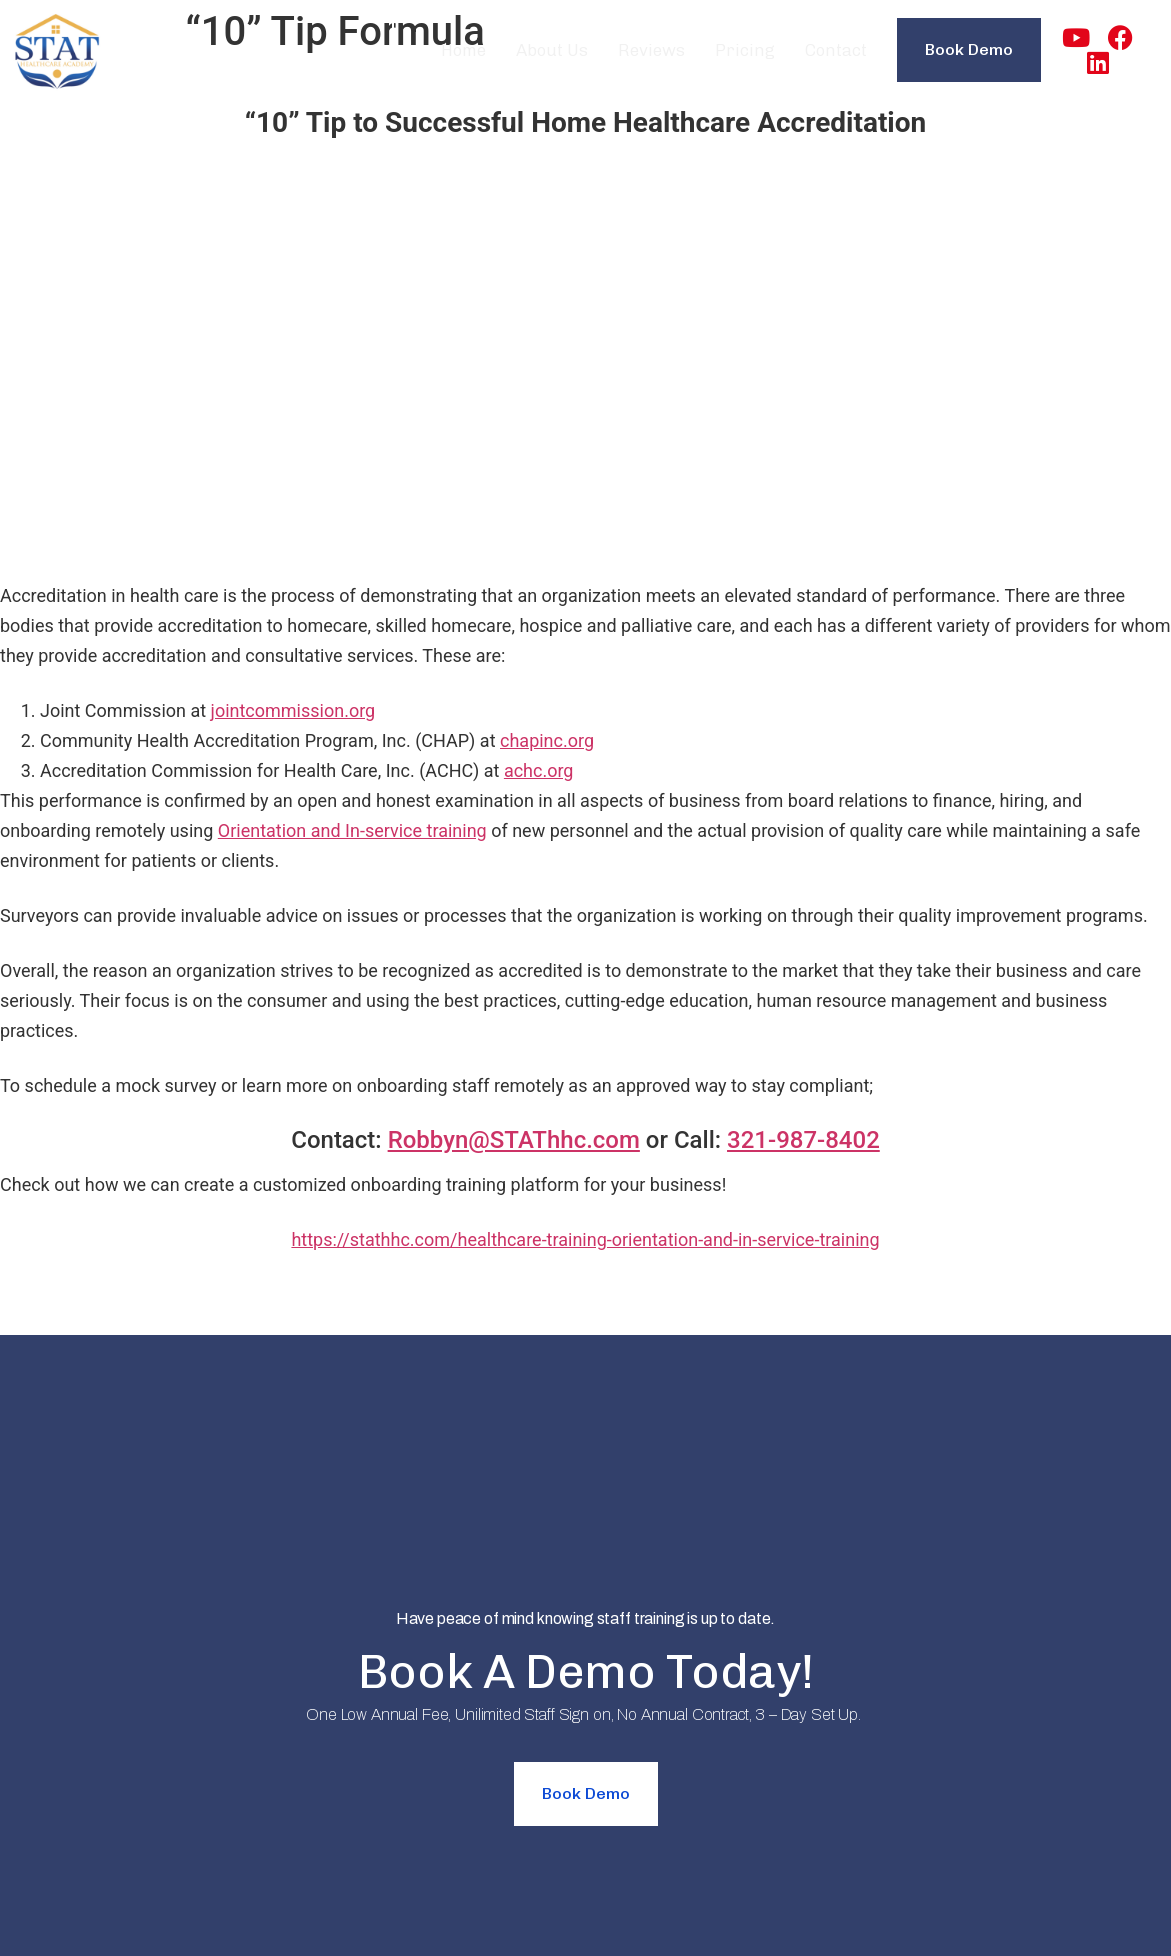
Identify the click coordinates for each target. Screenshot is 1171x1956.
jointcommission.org (293, 710)
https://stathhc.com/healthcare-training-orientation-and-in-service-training (585, 1239)
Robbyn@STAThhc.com (514, 1140)
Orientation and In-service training (352, 830)
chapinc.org (547, 740)
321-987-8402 (803, 1140)
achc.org (539, 770)
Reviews (651, 50)
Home (463, 50)
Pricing (745, 50)
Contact (836, 50)
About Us (552, 50)
